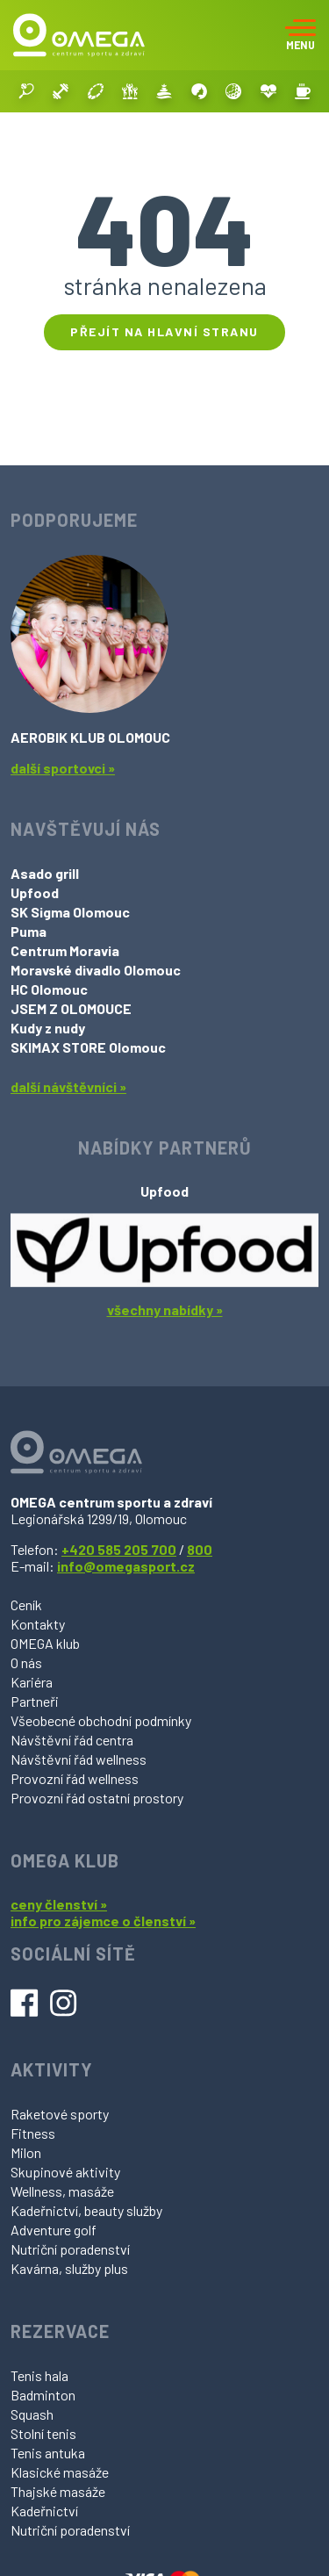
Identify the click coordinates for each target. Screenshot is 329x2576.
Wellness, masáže (62, 2191)
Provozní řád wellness (75, 1778)
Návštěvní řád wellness (79, 1759)
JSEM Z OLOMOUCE (71, 1008)
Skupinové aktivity (65, 2171)
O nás (26, 1662)
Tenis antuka (48, 2452)
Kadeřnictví (44, 2510)
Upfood (35, 892)
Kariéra (32, 1681)
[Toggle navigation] (300, 35)
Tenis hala (39, 2375)
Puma (28, 931)
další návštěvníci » (68, 1086)
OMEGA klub (45, 1643)
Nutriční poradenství (70, 2249)
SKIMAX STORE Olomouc (88, 1047)
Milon (26, 2152)
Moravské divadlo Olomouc (96, 969)
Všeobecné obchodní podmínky (101, 1720)
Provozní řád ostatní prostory (97, 1797)
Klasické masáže (60, 2472)
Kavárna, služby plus (69, 2268)
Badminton (43, 2394)
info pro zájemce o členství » (103, 1920)
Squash (32, 2414)
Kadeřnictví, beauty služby (86, 2210)
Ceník (26, 1604)
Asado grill (45, 873)
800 (199, 1549)
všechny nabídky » (165, 1309)
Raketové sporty (60, 2113)
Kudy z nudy (48, 1027)
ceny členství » (59, 1904)
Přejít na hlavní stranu (164, 331)
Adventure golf (54, 2229)
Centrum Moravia (65, 950)
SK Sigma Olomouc (70, 911)
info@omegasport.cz (126, 1566)
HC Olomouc (49, 989)
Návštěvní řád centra (72, 1739)
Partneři (35, 1701)
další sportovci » (63, 767)
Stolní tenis (43, 2433)
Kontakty (38, 1623)
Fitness (33, 2133)
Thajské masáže (58, 2491)
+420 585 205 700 (118, 1549)
